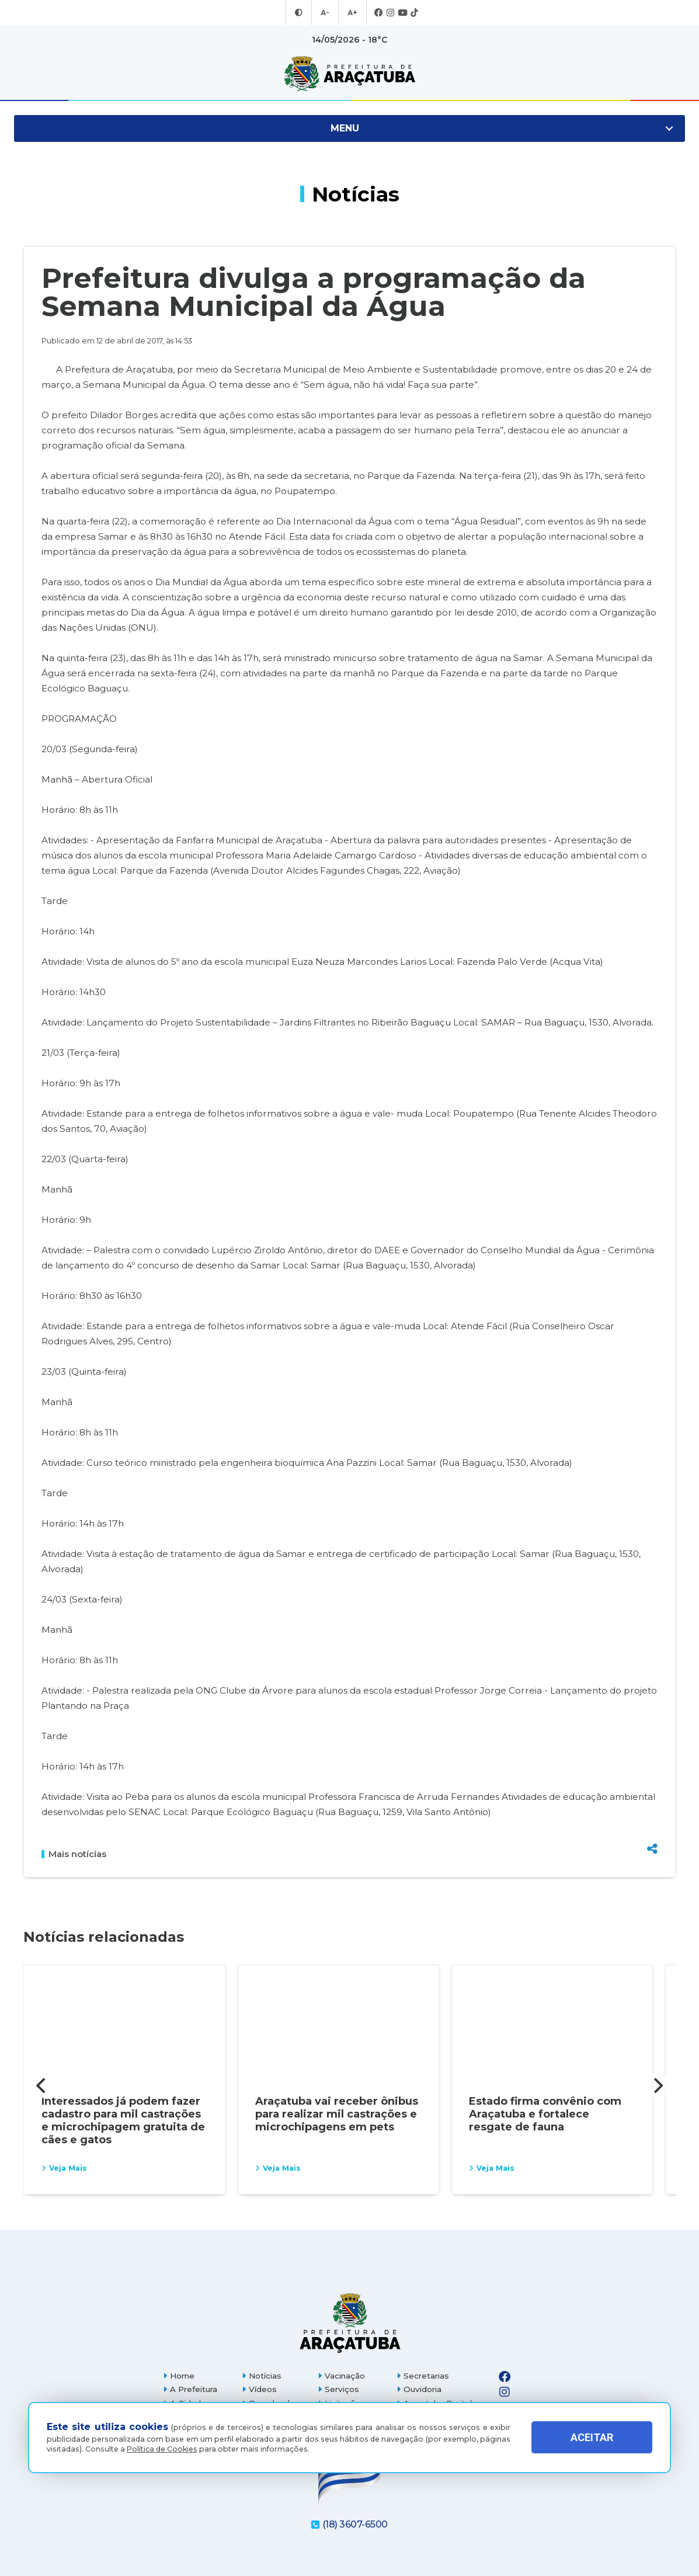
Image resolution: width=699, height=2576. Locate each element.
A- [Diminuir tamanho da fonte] (325, 13)
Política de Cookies (162, 2449)
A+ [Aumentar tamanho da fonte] (351, 13)
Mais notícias (73, 1854)
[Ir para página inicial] (349, 73)
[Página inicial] (350, 2323)
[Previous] (42, 2085)
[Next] (657, 2085)
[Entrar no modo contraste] (300, 13)
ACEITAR (592, 2437)
